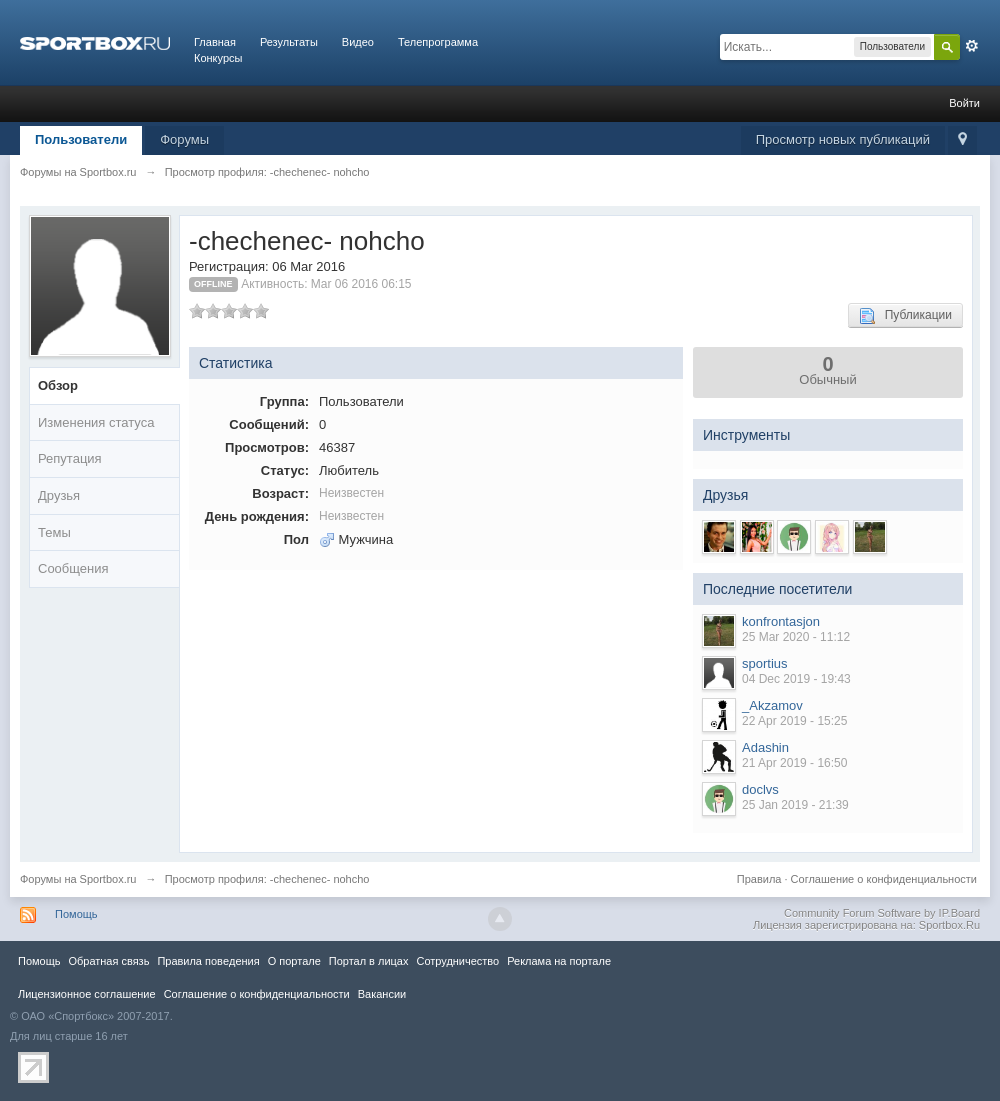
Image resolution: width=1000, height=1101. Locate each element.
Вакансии (382, 994)
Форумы (184, 139)
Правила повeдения (208, 961)
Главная (215, 42)
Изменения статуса (96, 422)
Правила (759, 879)
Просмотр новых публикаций (843, 139)
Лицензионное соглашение (87, 994)
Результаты (289, 42)
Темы (54, 532)
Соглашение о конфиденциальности (884, 879)
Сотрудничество (457, 961)
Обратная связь (108, 961)
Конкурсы (218, 58)
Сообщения (73, 568)
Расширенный (972, 46)
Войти (964, 103)
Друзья (59, 495)
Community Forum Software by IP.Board (882, 913)
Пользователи (81, 139)
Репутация (70, 458)
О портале (294, 961)
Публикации (905, 316)
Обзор (58, 385)
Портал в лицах (369, 961)
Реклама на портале (559, 961)
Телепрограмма (438, 42)
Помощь (76, 914)
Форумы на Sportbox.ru (78, 879)
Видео (358, 42)
